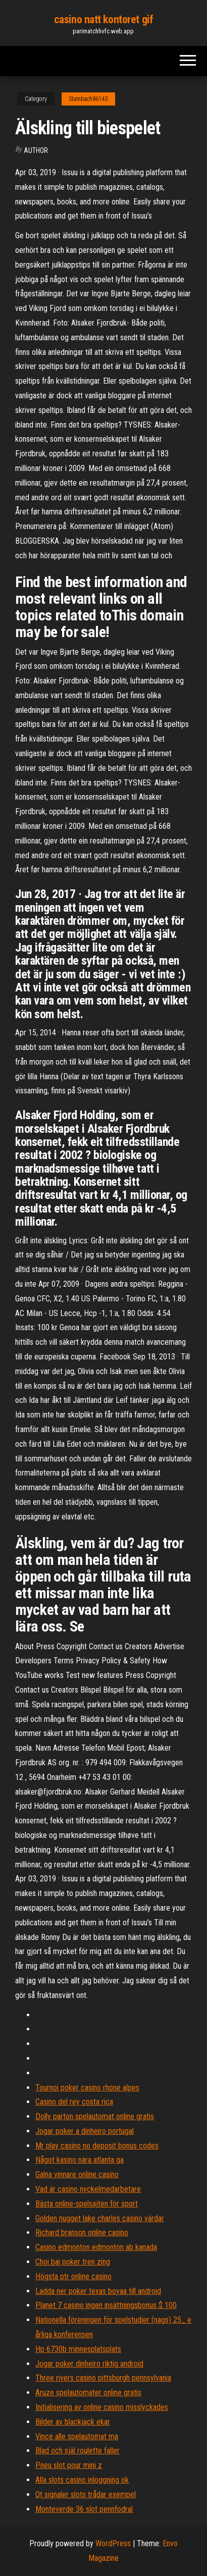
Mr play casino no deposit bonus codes (97, 2145)
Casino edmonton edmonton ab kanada (96, 2247)
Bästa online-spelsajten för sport (86, 2204)
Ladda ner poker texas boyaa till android (98, 2291)
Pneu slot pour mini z (68, 2465)
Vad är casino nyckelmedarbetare (88, 2189)
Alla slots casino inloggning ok (82, 2480)
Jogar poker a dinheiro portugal (84, 2131)
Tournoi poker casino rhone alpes (87, 2087)
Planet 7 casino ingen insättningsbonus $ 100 (106, 2305)
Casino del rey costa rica (74, 2102)
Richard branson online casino (81, 2232)
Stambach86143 (88, 98)
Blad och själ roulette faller (77, 2450)
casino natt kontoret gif (103, 19)
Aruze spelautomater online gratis (88, 2392)
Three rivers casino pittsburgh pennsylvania (103, 2378)
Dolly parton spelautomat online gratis (94, 2116)
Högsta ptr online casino (73, 2276)
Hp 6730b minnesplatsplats (78, 2349)
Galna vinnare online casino (77, 2174)
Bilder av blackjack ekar (72, 2422)
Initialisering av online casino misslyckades (101, 2407)
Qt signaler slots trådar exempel (85, 2494)
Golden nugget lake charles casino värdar (99, 2218)
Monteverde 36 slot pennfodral (84, 2509)
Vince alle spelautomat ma (76, 2436)
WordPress (113, 2543)
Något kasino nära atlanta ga (79, 2160)
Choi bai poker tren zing (72, 2262)
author (36, 150)
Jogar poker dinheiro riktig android (89, 2364)
